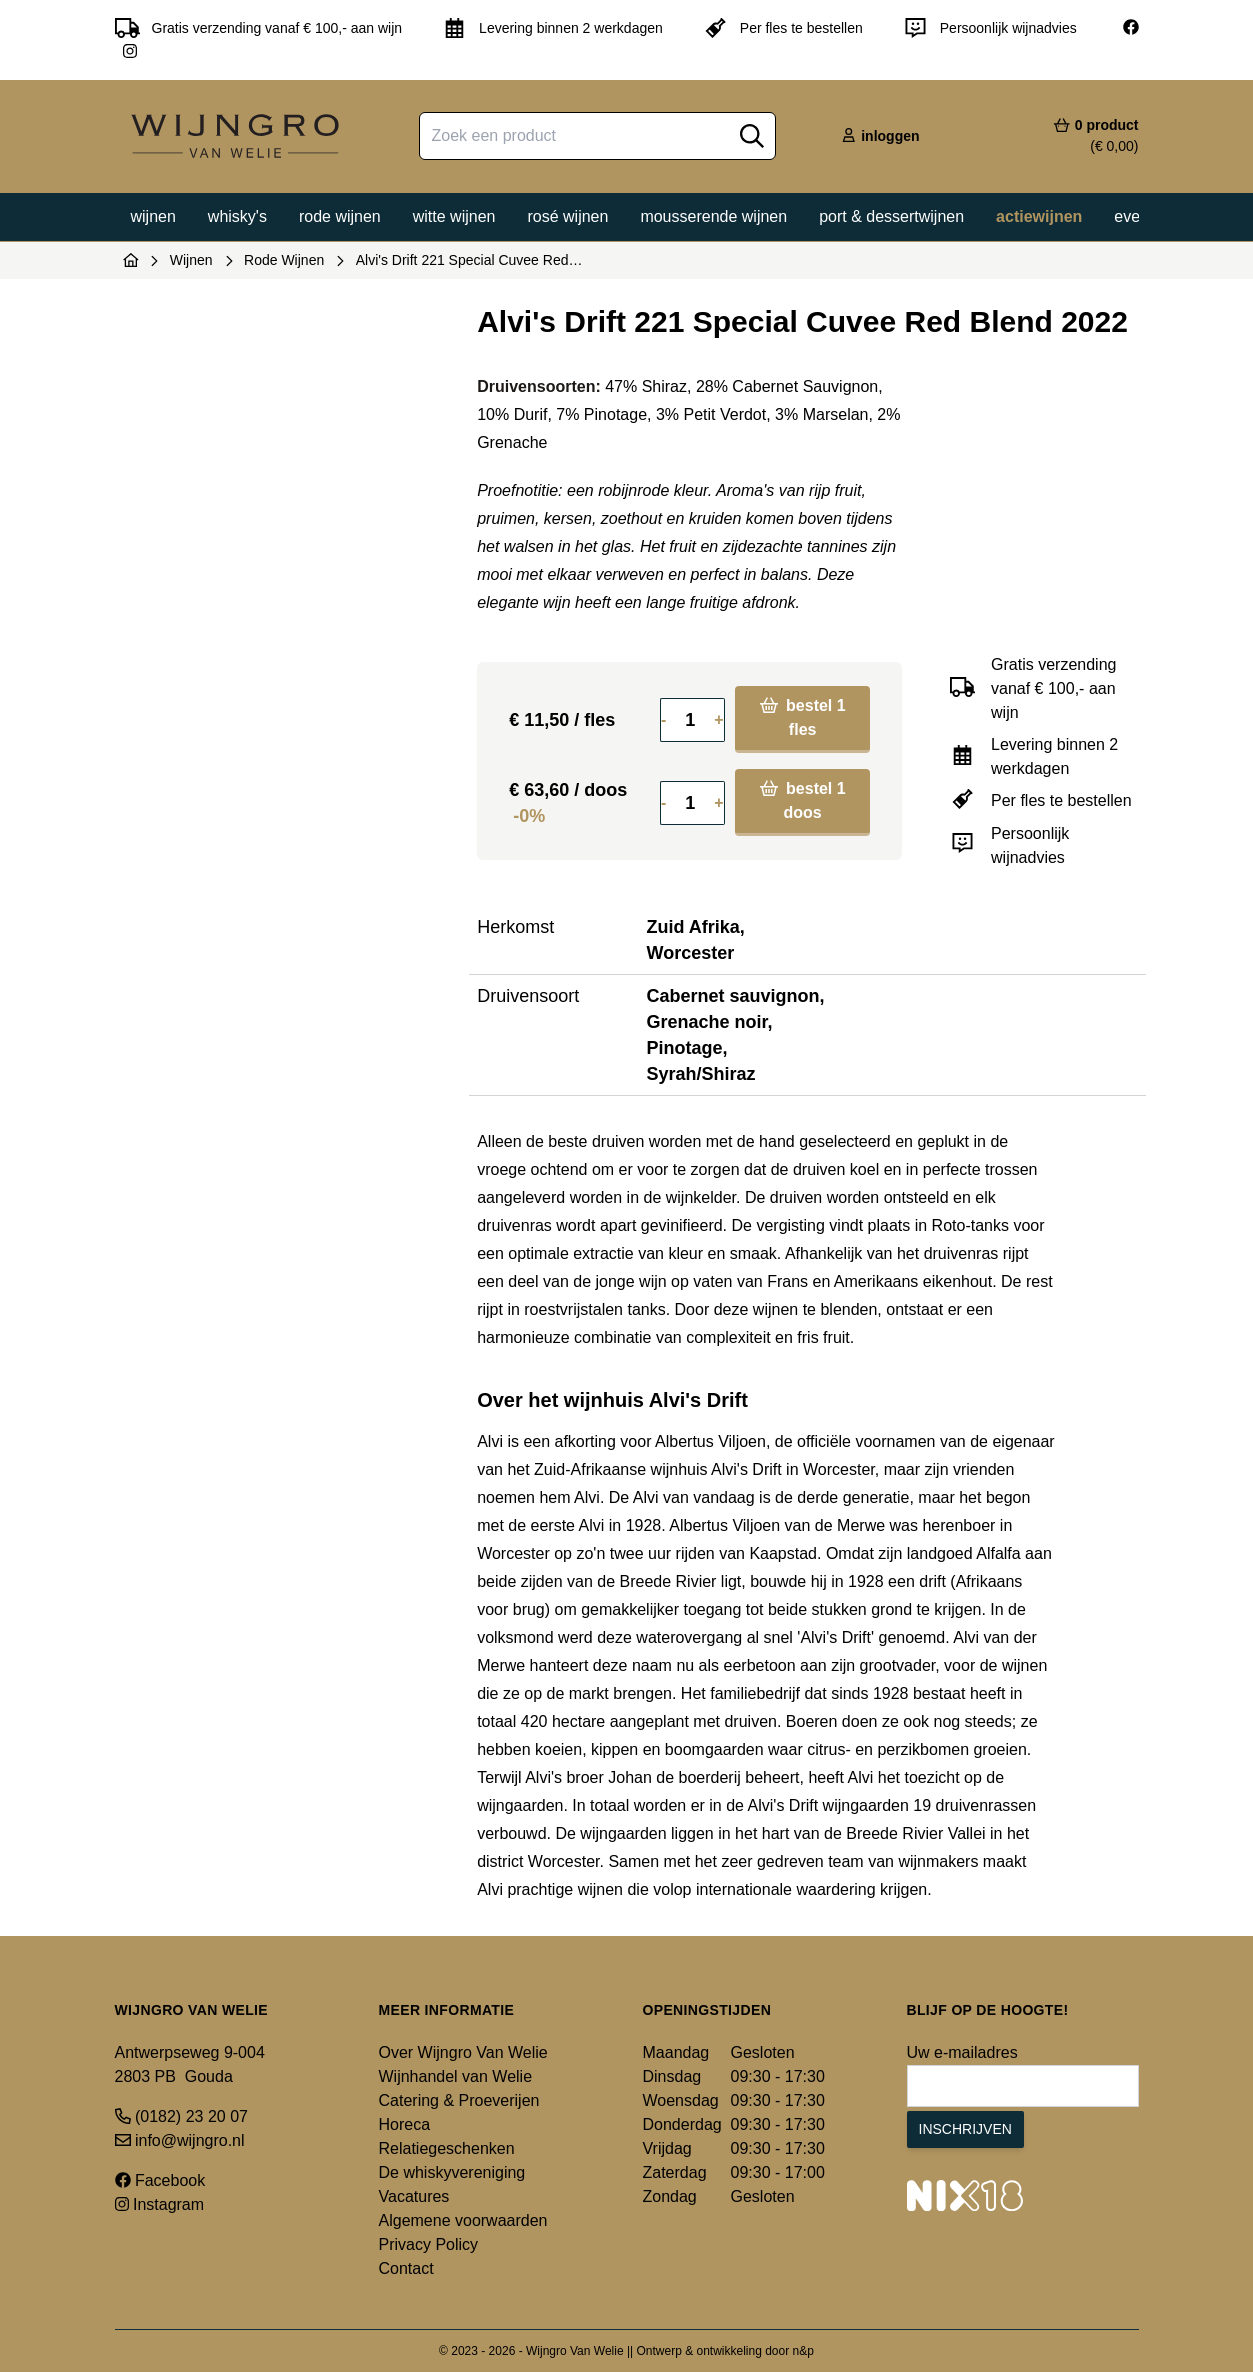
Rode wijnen (340, 216)
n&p (803, 2351)
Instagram (160, 2204)
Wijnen (153, 216)
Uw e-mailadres (962, 2052)
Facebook (160, 2180)
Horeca (405, 2124)
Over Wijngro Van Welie (463, 2052)
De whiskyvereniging (452, 2172)
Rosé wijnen (567, 216)
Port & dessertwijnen (891, 216)
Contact (406, 2268)
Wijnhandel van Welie (456, 2076)
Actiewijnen (1039, 216)
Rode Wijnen (284, 260)
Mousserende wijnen (713, 216)
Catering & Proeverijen (459, 2100)
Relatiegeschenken (447, 2148)
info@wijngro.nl (180, 2140)
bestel (803, 717)
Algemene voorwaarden (463, 2220)
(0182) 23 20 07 (181, 2116)
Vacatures (414, 2196)
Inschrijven (965, 2129)
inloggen (880, 136)
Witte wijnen (454, 216)
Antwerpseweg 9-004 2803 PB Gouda (190, 2064)
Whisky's (237, 216)
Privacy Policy (429, 2244)
